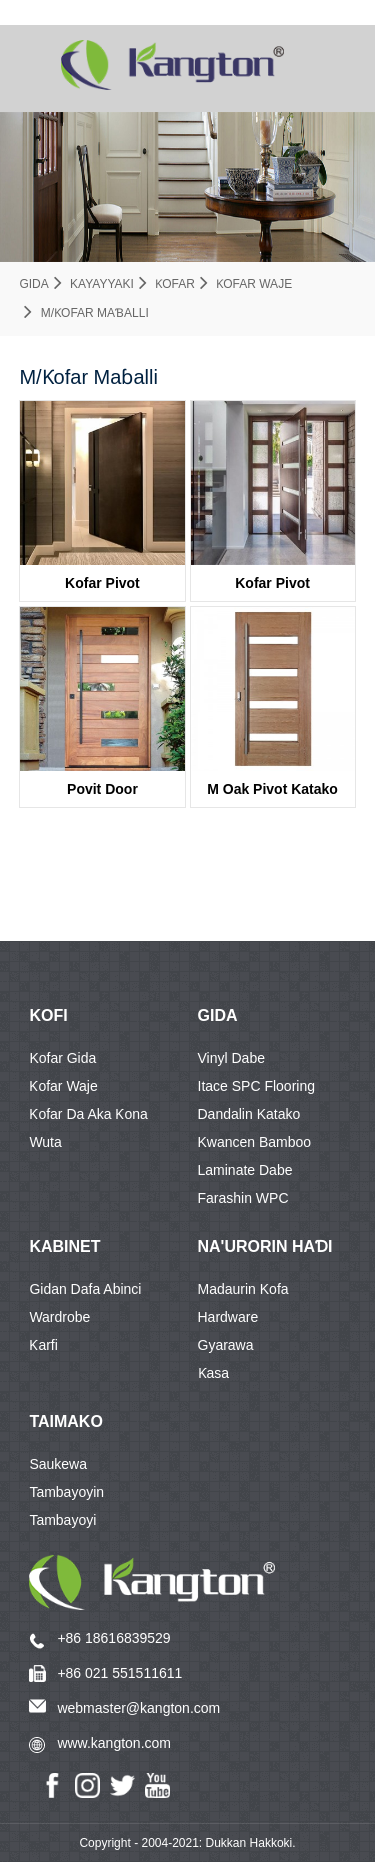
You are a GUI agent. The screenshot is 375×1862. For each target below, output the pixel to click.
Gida (33, 284)
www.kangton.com (114, 1743)
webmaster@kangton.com (138, 1708)
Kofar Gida (62, 1058)
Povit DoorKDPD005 (102, 794)
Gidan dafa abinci (85, 1289)
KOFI (48, 1015)
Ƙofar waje (254, 284)
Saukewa (58, 1464)
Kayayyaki (102, 284)
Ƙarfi (43, 1345)
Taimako (65, 1421)
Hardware (228, 1317)
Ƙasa (214, 1373)
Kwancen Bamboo (255, 1142)
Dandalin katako (249, 1114)
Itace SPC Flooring (257, 1086)
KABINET (64, 1246)
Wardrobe (59, 1317)
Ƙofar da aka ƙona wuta (88, 1117)
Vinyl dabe (231, 1058)
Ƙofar (175, 284)
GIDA (218, 1015)
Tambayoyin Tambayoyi (66, 1495)
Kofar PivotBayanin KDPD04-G (272, 588)
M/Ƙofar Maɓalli (95, 313)
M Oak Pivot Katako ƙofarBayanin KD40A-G (272, 794)
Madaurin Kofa (243, 1289)
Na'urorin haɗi (265, 1246)
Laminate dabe (245, 1170)
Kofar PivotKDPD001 (102, 588)
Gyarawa (226, 1345)
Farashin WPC (243, 1198)
